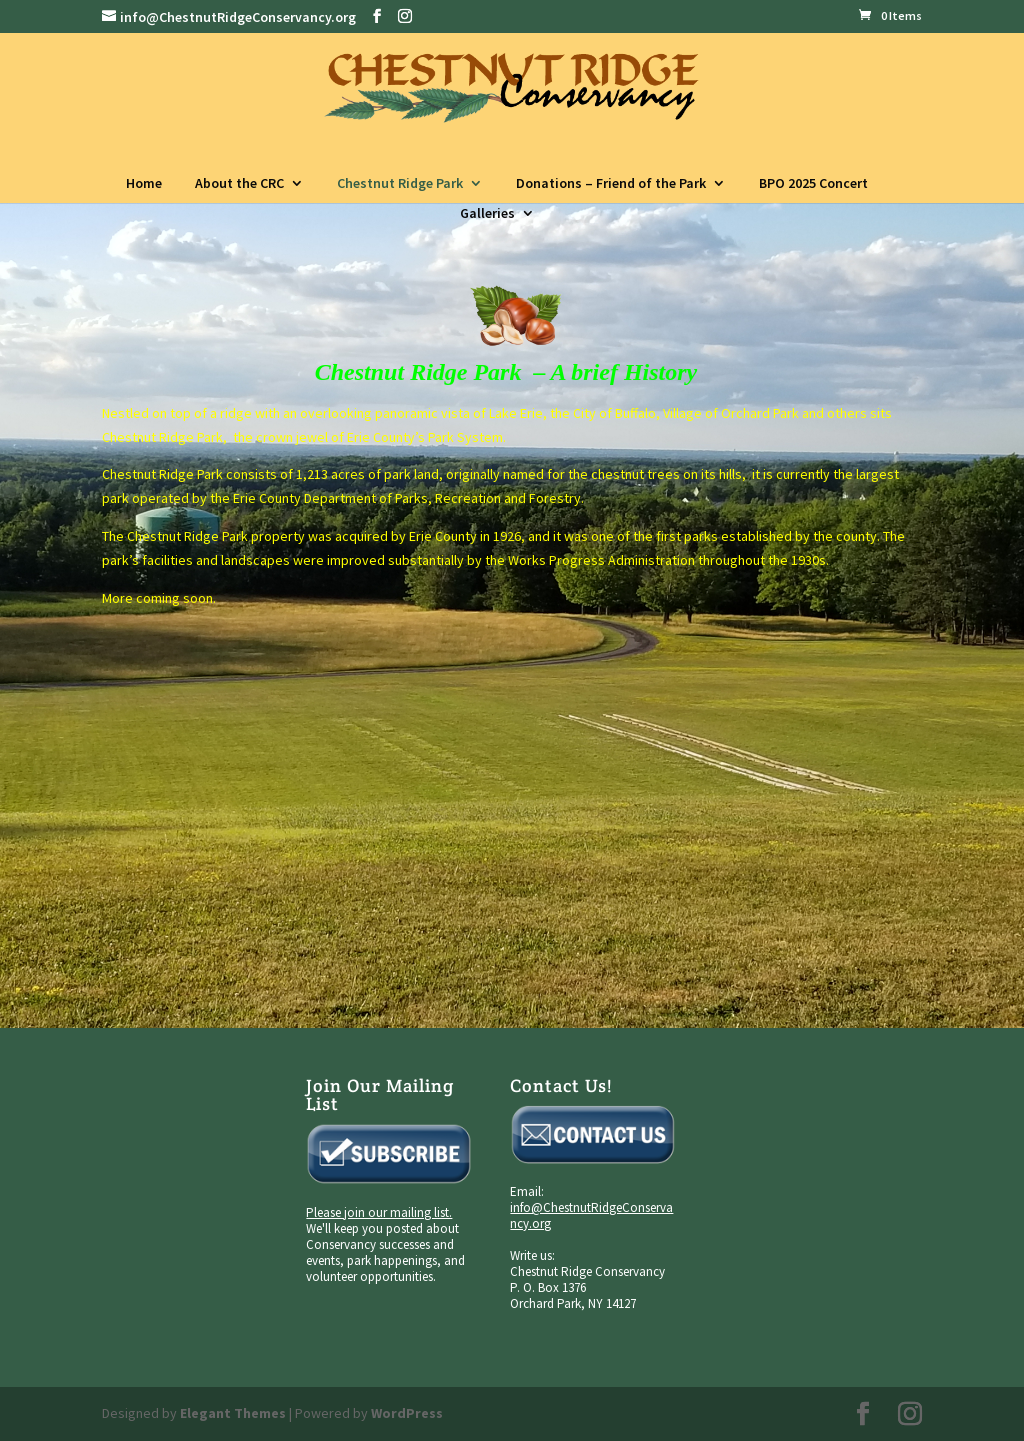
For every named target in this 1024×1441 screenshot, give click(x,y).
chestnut (617, 474)
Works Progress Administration (601, 560)
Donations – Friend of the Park (611, 183)
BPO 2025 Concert (813, 183)
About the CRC (239, 183)
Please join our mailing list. (379, 1212)
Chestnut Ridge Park (400, 183)
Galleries (487, 213)
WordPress (407, 1413)
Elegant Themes (233, 1413)
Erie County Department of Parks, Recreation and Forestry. (408, 498)
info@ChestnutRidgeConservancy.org (591, 1215)
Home (144, 183)
